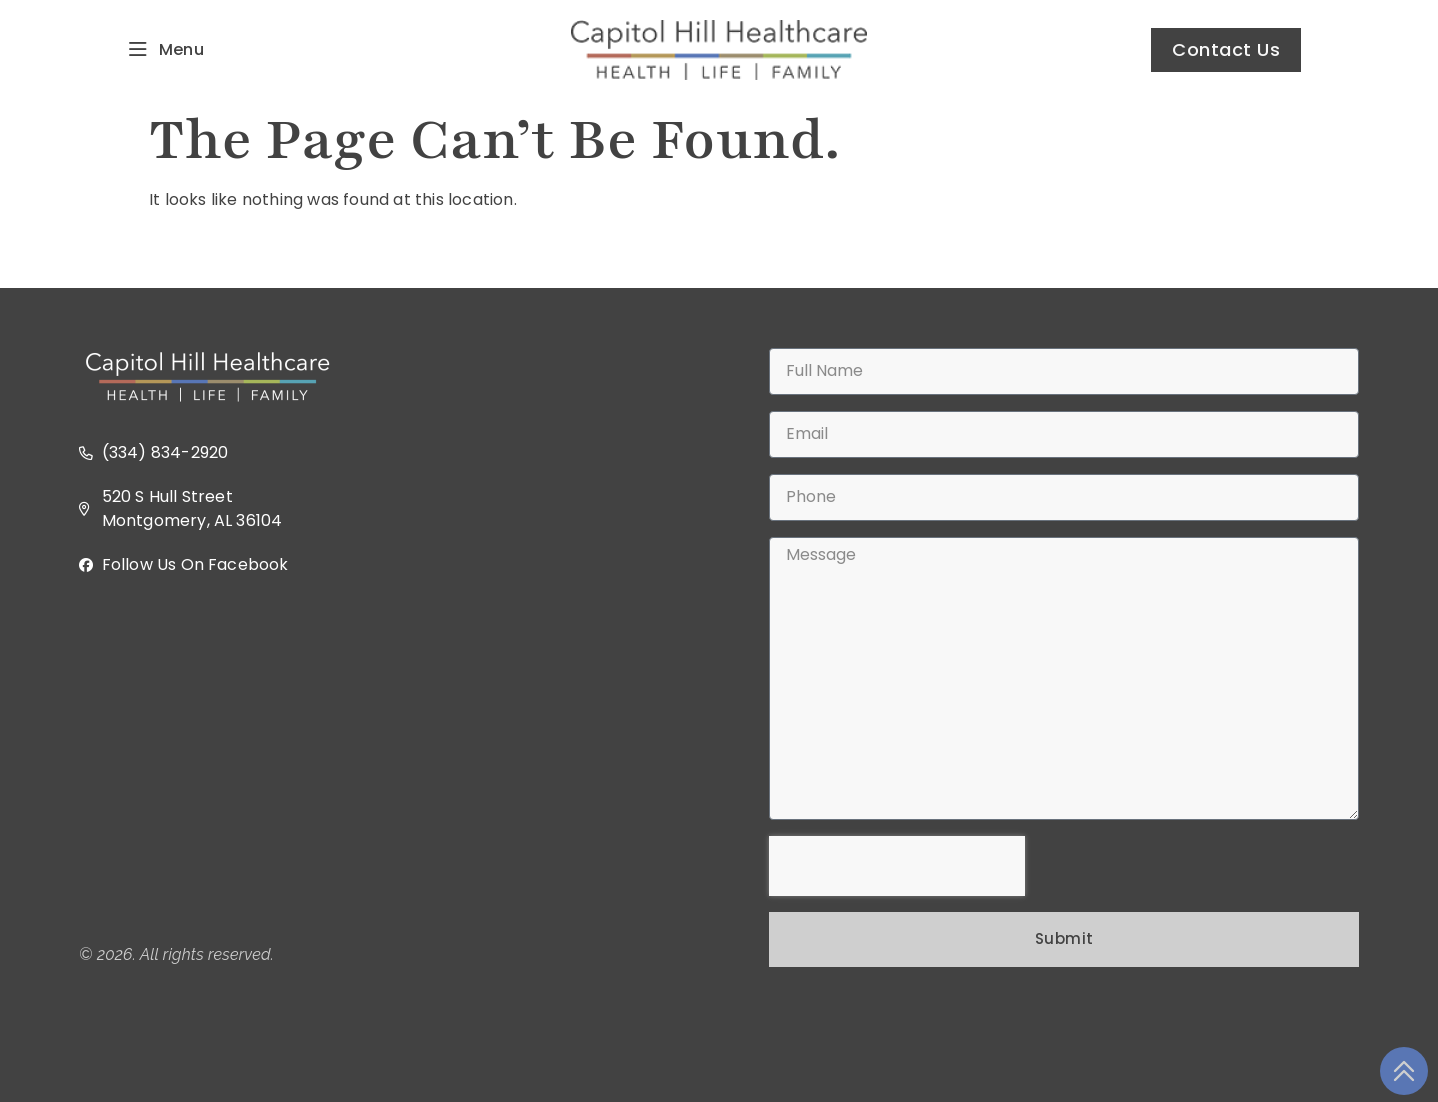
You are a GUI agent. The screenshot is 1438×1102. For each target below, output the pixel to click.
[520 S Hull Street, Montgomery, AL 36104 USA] (374, 760)
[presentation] (897, 866)
